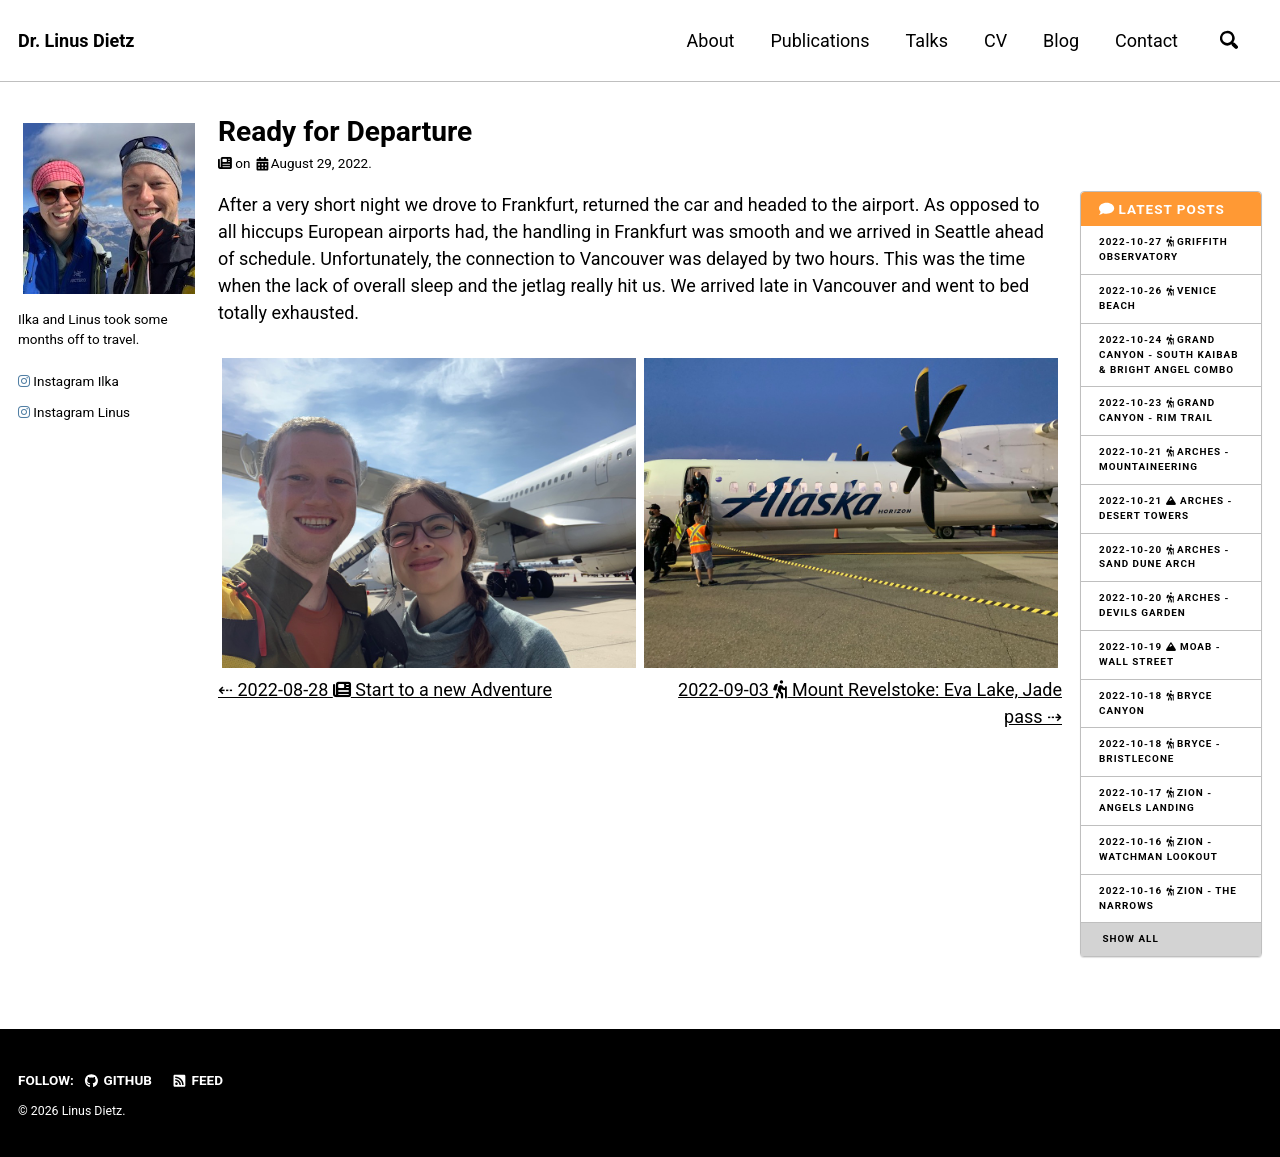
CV (995, 40)
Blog (1061, 40)
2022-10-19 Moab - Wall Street (1160, 654)
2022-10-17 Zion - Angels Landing (1155, 800)
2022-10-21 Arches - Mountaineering (1164, 459)
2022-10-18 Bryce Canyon (1155, 703)
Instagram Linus (74, 412)
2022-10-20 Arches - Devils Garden (1164, 605)
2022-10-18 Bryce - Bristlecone (1160, 751)
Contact (1146, 40)
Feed (197, 1080)
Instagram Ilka (68, 381)
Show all (1129, 938)
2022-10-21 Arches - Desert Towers (1165, 508)
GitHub (117, 1080)
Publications (819, 40)
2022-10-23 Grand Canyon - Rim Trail (1157, 410)
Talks (927, 40)
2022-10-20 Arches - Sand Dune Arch (1164, 557)
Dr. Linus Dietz (76, 40)
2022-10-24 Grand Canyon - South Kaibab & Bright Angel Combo (1168, 354)
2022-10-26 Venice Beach (1158, 298)
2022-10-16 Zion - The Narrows (1168, 898)
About (711, 40)
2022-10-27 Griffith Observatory (1163, 249)
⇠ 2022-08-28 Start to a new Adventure (385, 689)
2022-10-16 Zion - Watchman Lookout (1158, 849)
